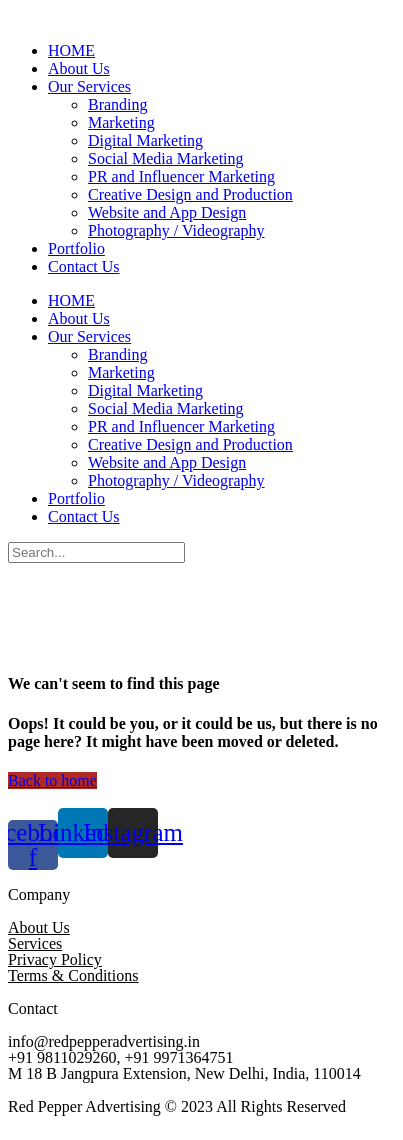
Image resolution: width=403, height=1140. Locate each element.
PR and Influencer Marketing (181, 176)
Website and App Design (167, 212)
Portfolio (76, 248)
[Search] (96, 552)
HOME (71, 50)
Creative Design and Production (190, 194)
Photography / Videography (176, 230)
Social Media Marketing (166, 158)
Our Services (89, 86)
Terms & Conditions (73, 975)
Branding (118, 104)
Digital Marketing (145, 140)
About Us (79, 68)
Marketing (121, 122)
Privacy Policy (55, 959)
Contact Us (84, 266)
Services (35, 943)
